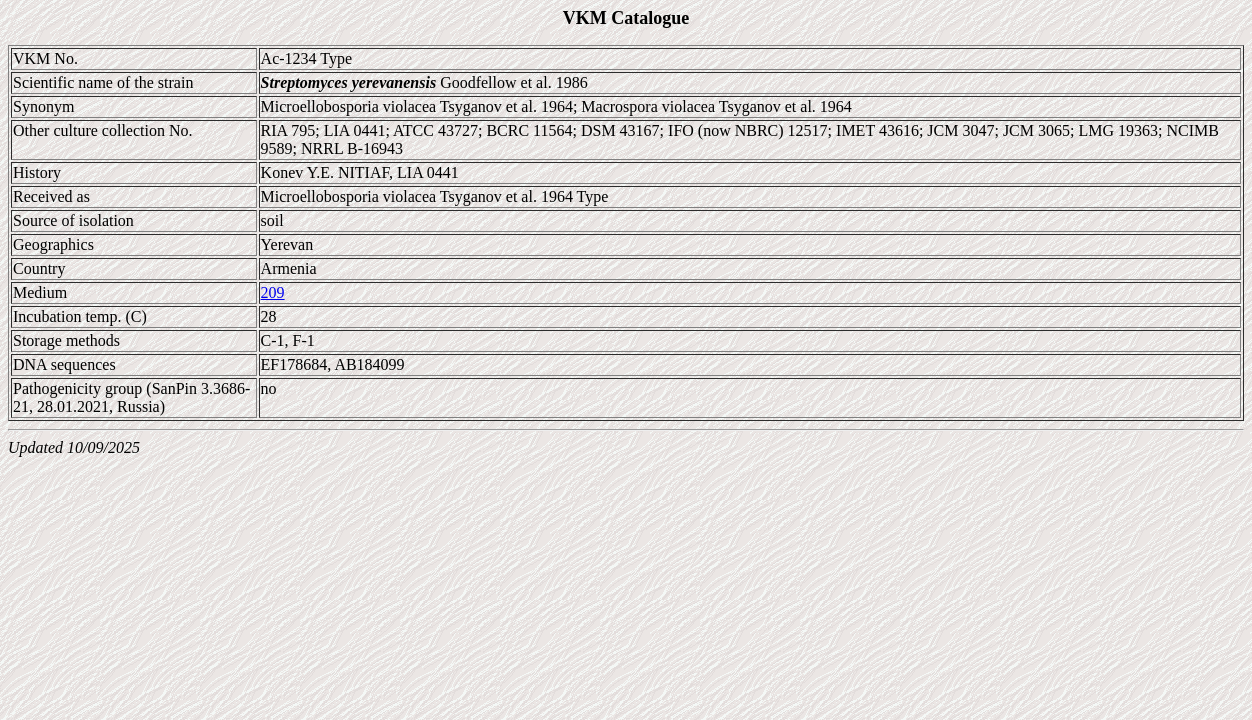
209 (273, 292)
